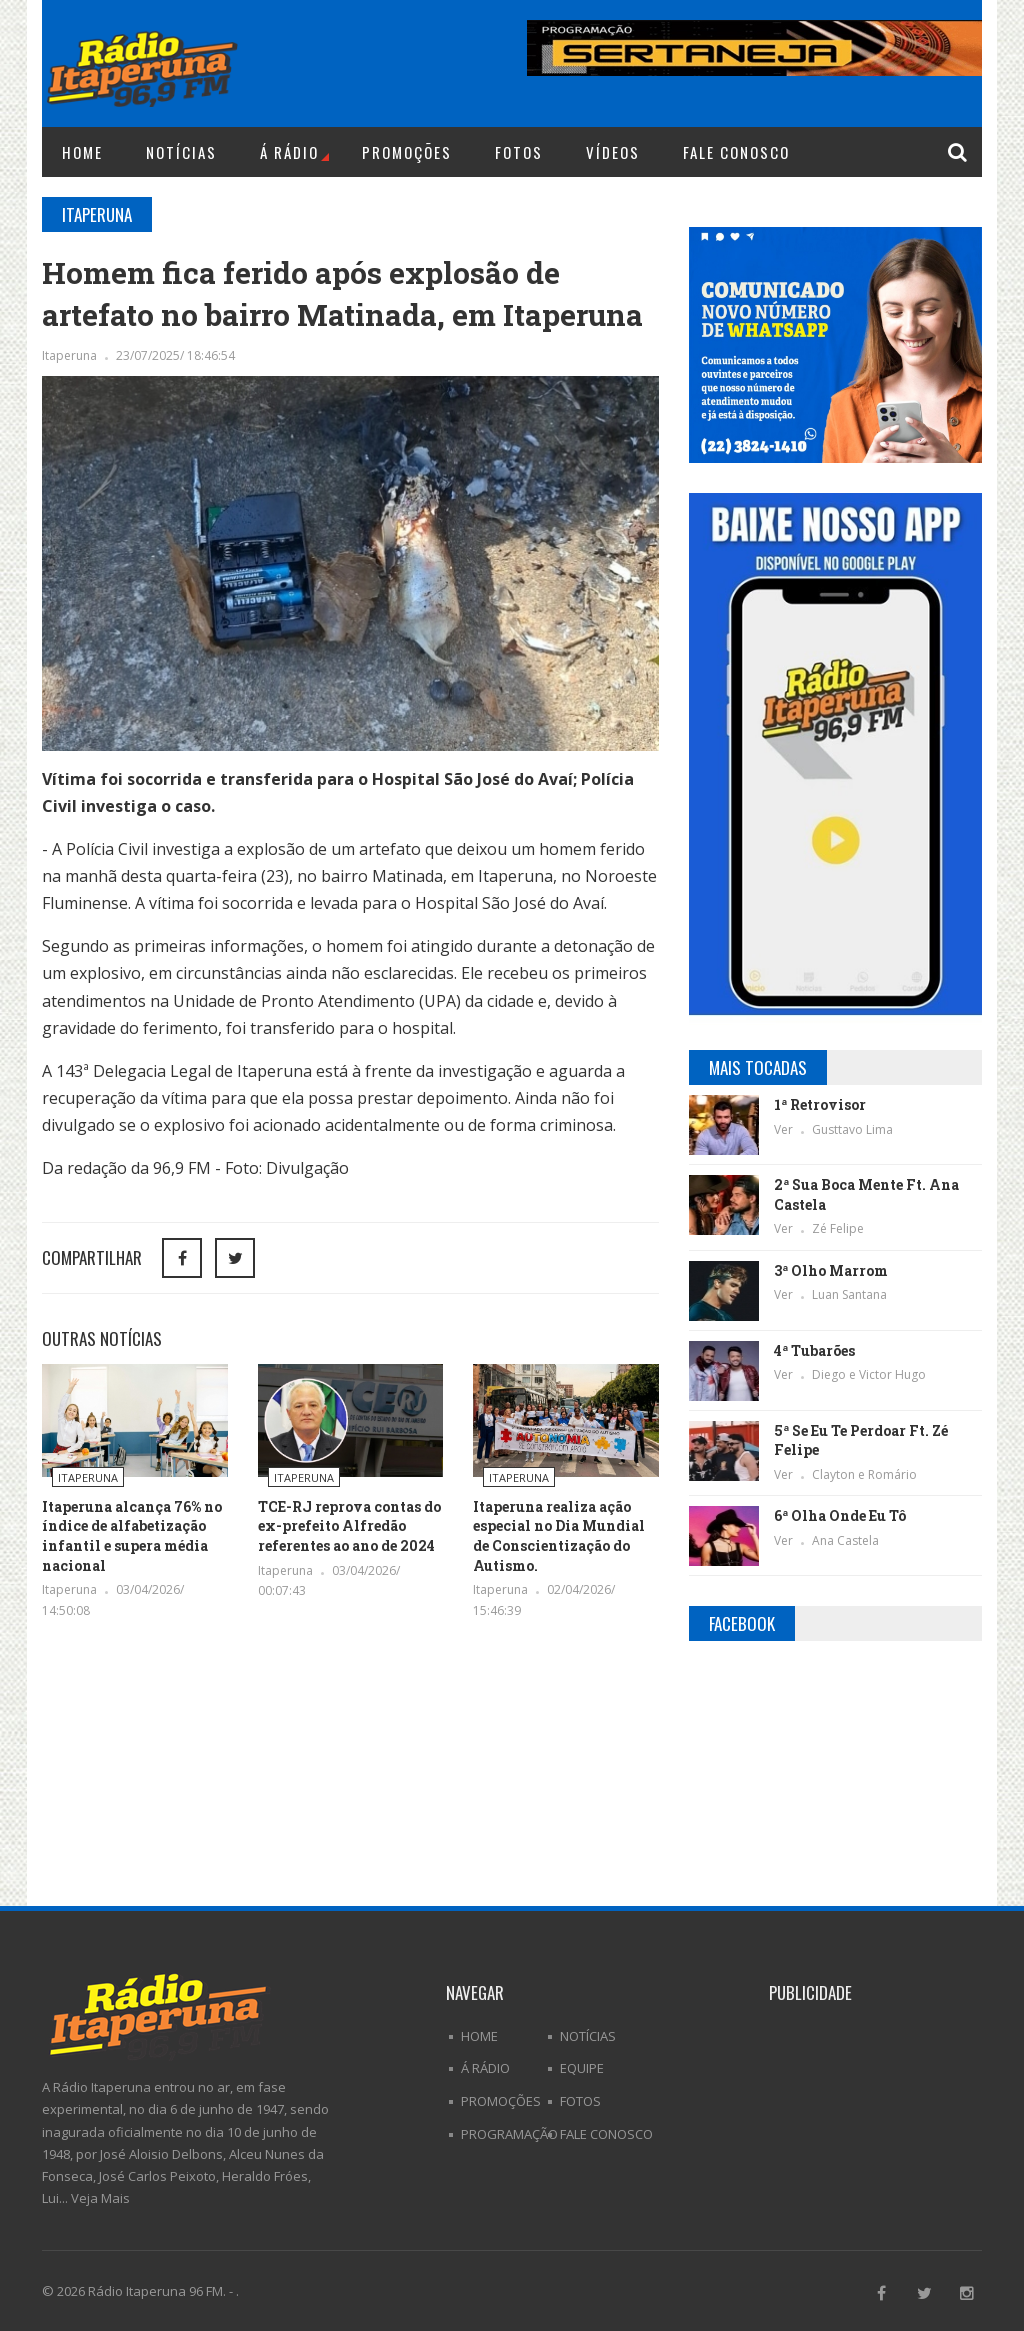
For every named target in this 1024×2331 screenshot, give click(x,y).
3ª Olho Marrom (831, 1270)
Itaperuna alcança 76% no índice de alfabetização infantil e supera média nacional (132, 1536)
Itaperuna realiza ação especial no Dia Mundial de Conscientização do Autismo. (559, 1536)
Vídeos (613, 152)
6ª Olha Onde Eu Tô (840, 1515)
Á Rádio (294, 152)
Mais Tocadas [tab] (758, 1067)
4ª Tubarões (814, 1350)
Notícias (181, 152)
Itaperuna (71, 355)
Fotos (519, 152)
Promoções (407, 152)
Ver (785, 1129)
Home (82, 152)
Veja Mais (100, 2198)
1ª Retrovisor (820, 1104)
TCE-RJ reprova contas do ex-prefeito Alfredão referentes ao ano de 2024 (349, 1526)
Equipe (582, 2068)
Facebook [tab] (742, 1623)
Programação (509, 2134)
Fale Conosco (736, 152)
